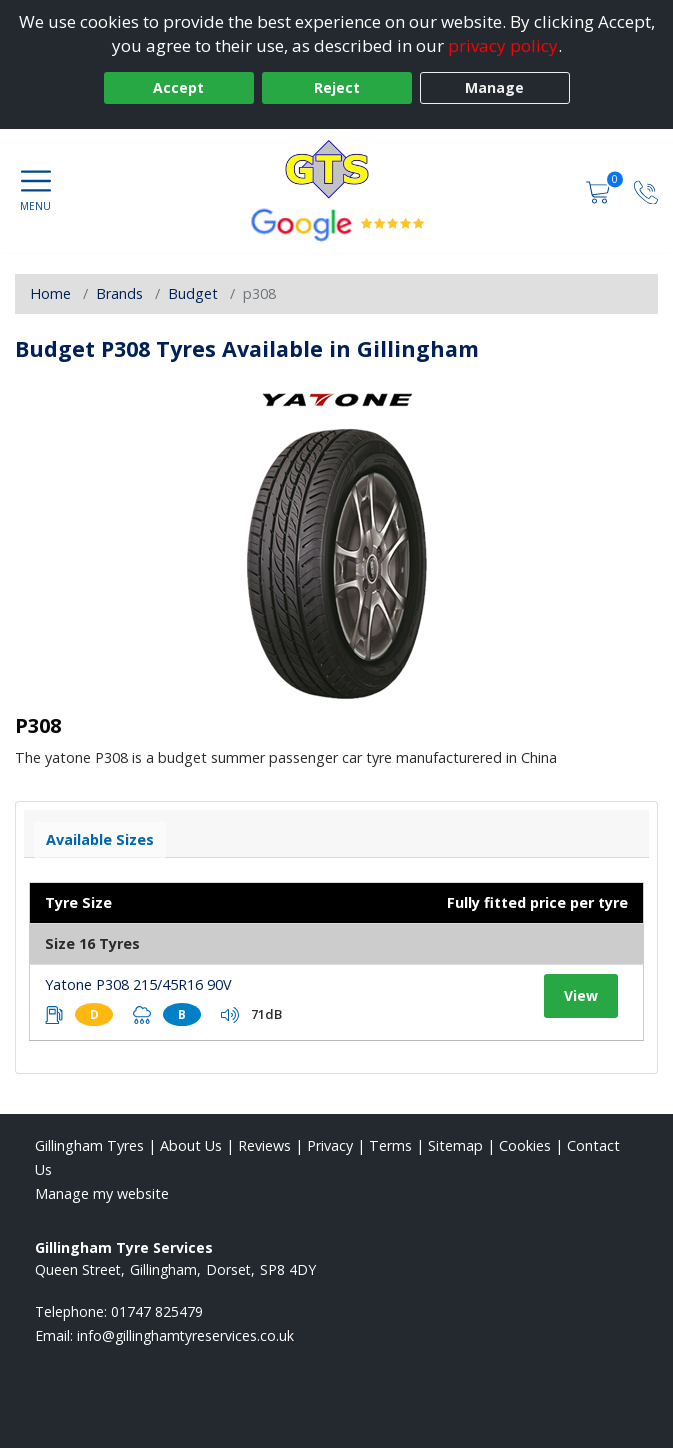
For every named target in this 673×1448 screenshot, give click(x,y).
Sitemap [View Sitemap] (455, 1145)
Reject (337, 87)
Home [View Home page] (50, 293)
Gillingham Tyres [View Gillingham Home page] (89, 1145)
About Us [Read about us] (191, 1145)
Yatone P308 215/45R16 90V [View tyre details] (138, 984)
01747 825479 (157, 1311)
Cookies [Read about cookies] (525, 1145)
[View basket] (600, 190)
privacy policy (503, 45)
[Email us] (185, 1335)
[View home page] (337, 169)
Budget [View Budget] (193, 293)
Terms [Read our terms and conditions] (390, 1145)
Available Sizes (100, 839)
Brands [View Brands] (119, 293)
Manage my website (102, 1193)
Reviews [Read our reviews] (264, 1145)
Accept (178, 87)
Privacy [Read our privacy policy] (330, 1145)
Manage (494, 87)
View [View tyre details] (581, 995)
